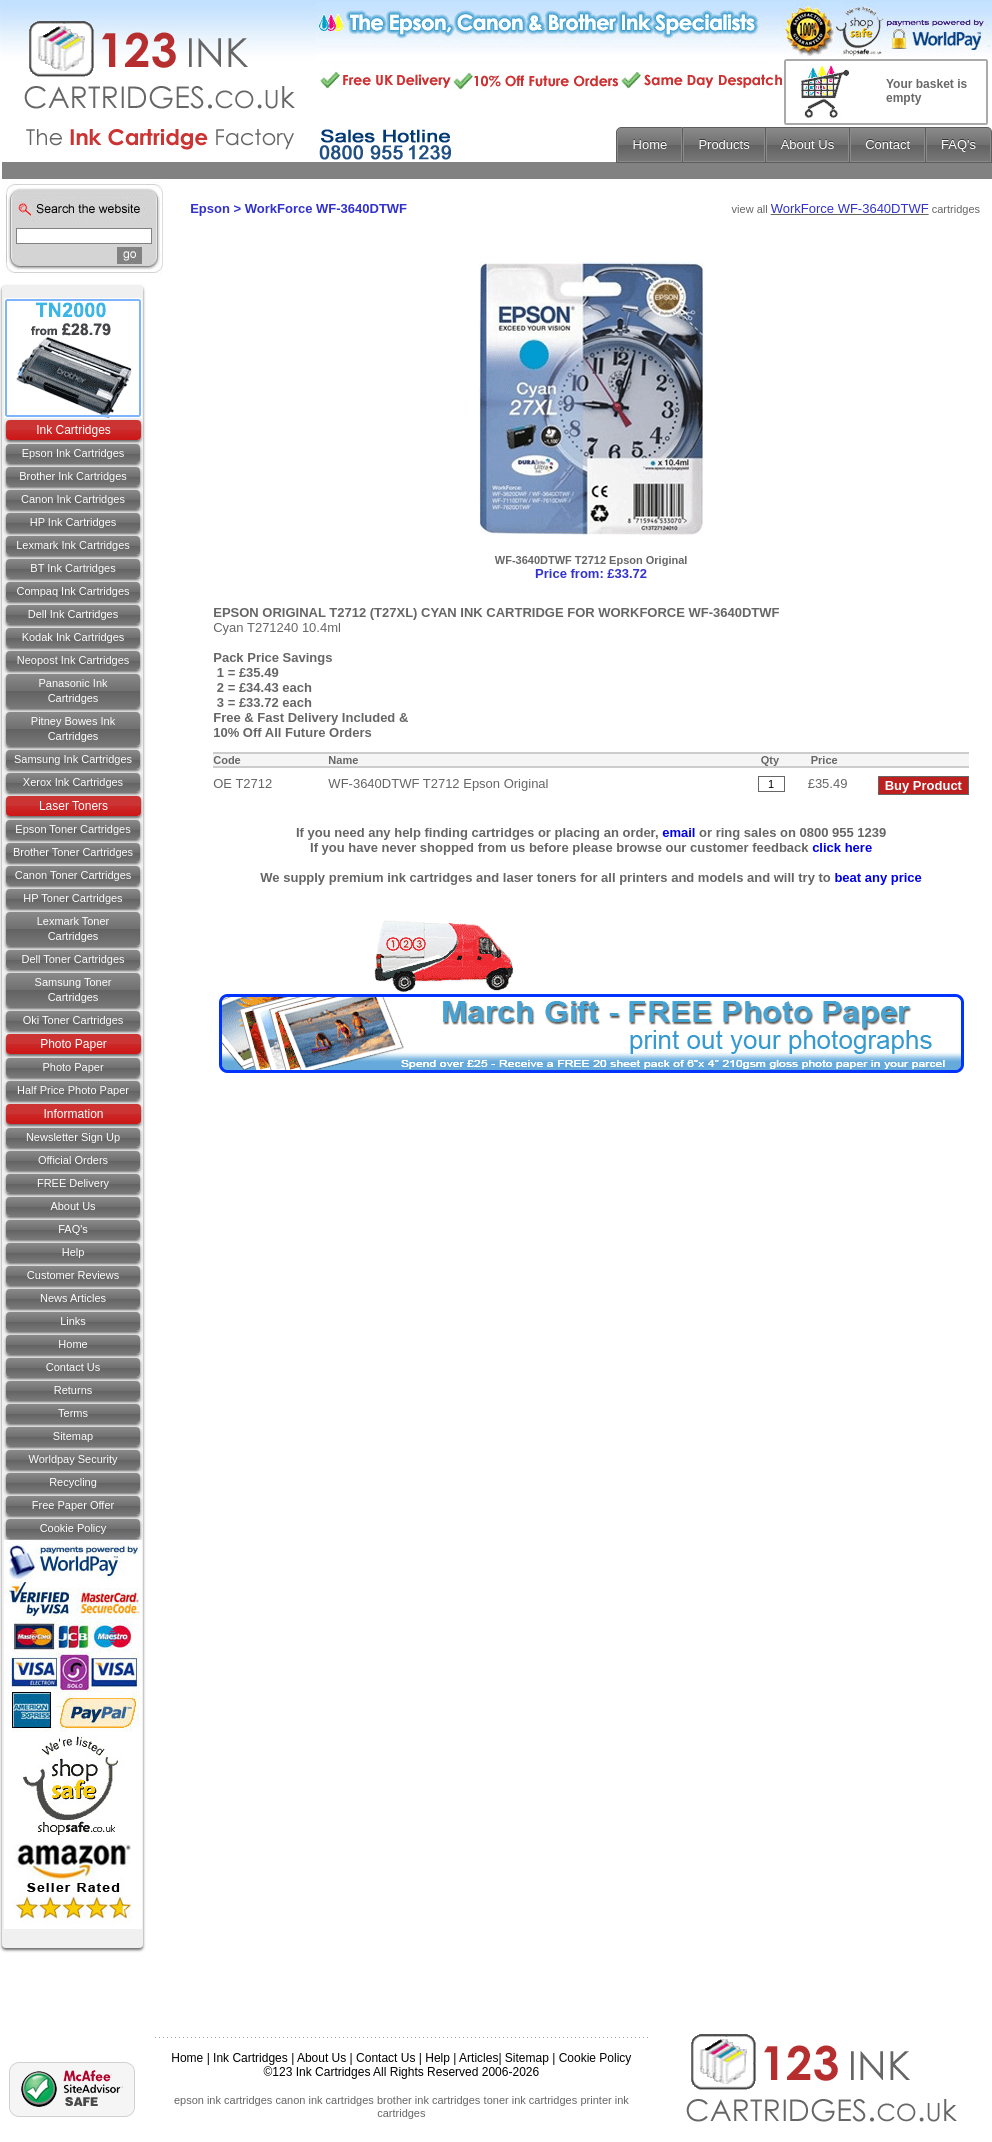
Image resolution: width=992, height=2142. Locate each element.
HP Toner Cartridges (72, 898)
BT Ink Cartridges (72, 568)
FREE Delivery (73, 1183)
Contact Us (385, 2058)
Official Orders (73, 1160)
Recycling (73, 1482)
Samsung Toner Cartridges (73, 989)
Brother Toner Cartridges (73, 852)
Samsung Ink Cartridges (73, 759)
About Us (72, 1206)
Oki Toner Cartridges (73, 1020)
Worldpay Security (72, 1459)
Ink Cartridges (73, 430)
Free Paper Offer (73, 1505)
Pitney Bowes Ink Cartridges (73, 728)
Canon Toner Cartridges (73, 875)
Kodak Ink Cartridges (73, 637)
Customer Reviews (73, 1275)
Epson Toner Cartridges (72, 829)
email (678, 832)
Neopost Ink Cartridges (73, 660)
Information (73, 1114)
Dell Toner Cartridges (72, 959)
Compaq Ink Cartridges (72, 591)
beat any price (877, 877)
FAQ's (73, 1229)
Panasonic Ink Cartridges (72, 690)
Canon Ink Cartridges (73, 499)
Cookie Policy (73, 1528)
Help (73, 1252)
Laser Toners (73, 806)
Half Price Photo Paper (73, 1090)
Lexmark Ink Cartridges (73, 545)
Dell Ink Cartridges (73, 614)
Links (73, 1321)
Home (72, 1344)
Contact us (73, 1367)
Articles (478, 2058)
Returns (73, 1390)
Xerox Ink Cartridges (73, 782)
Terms (73, 1413)
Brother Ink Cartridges (73, 476)
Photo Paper (73, 1044)
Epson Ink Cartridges (73, 453)
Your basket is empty (926, 91)
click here (842, 847)
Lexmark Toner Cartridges (73, 928)
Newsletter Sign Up (73, 1137)
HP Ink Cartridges (73, 522)
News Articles (73, 1298)
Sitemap (73, 1436)
